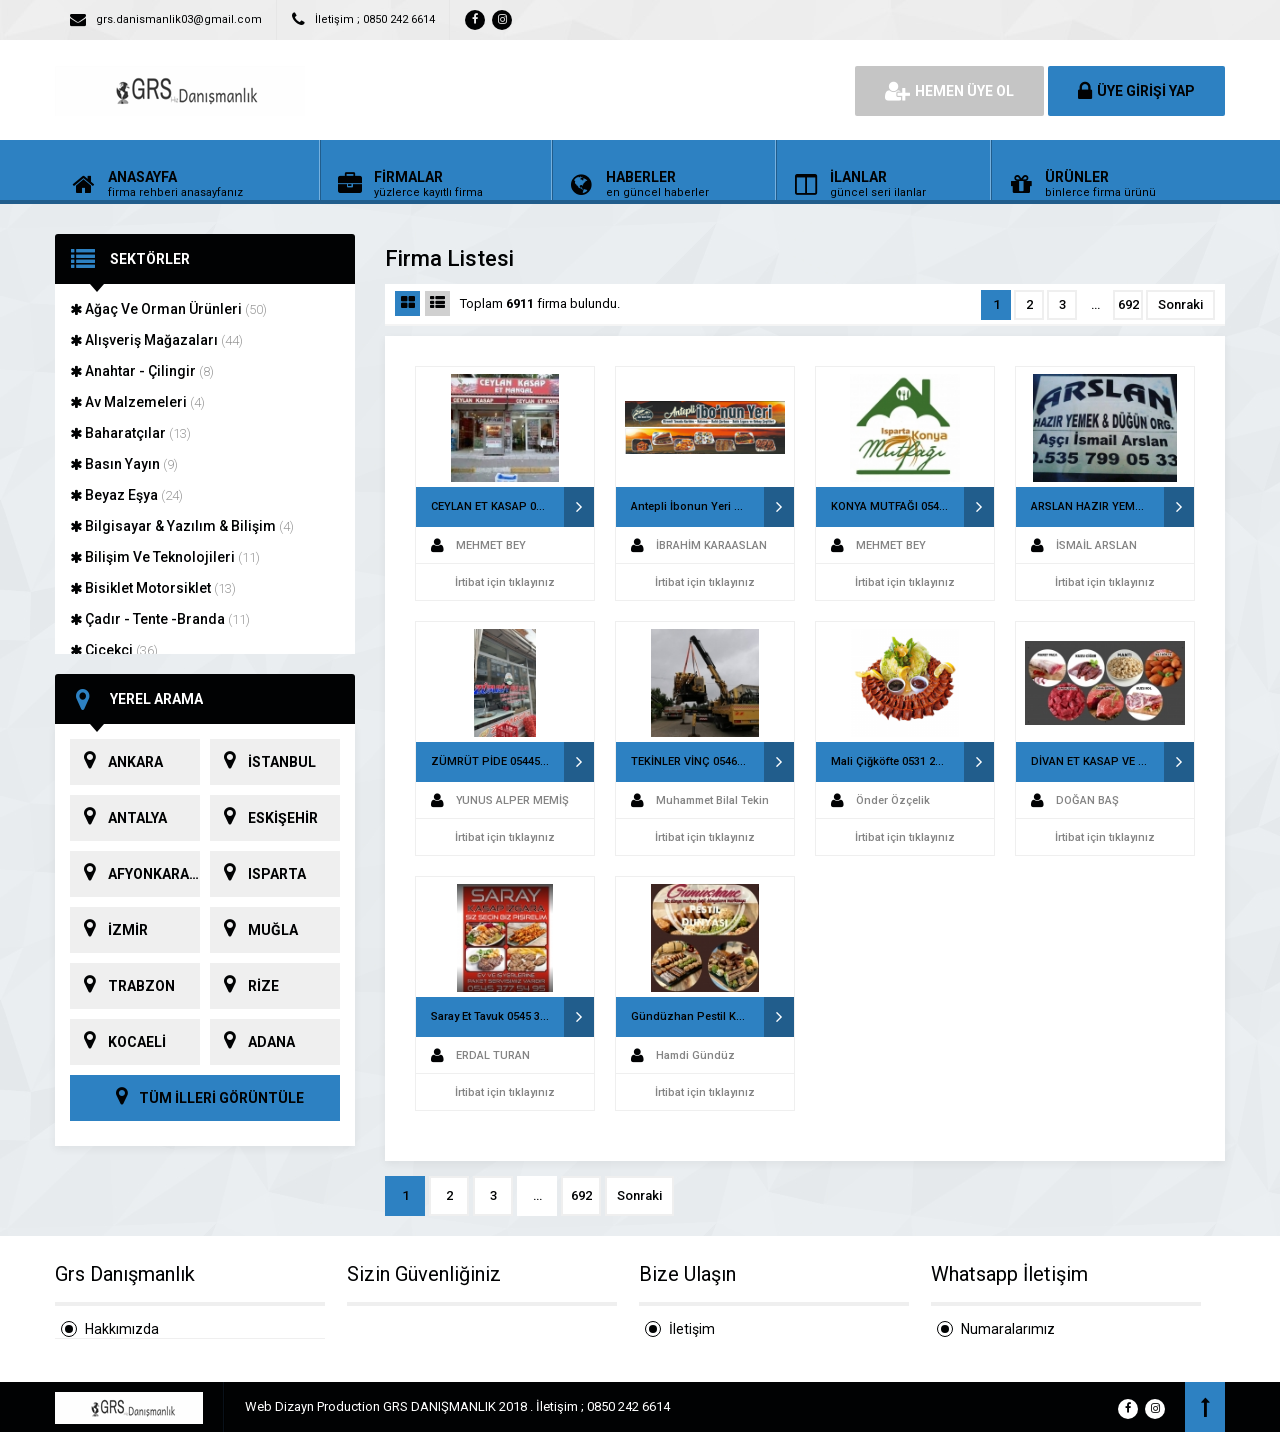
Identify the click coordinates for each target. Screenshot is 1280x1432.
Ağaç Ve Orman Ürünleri (168, 309)
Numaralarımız (1008, 1329)
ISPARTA (258, 874)
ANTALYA (118, 818)
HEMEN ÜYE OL (949, 91)
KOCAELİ (118, 1042)
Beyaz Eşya (126, 495)
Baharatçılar (130, 433)
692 (1128, 304)
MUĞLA (254, 930)
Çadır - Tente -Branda (160, 619)
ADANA (252, 1042)
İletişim (692, 1329)
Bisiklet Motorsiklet (153, 588)
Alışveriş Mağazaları (156, 340)
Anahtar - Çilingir (142, 371)
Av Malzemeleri (137, 402)
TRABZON (122, 986)
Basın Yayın (124, 464)
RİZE (244, 986)
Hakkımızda (122, 1329)
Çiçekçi (114, 650)
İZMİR (109, 930)
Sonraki (1180, 304)
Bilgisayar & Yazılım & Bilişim (182, 526)
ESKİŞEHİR (264, 818)
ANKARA (116, 762)
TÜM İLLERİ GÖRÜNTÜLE (205, 1098)
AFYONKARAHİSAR (135, 874)
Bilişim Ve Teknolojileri (165, 557)
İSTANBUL (263, 762)
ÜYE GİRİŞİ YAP (1136, 91)
